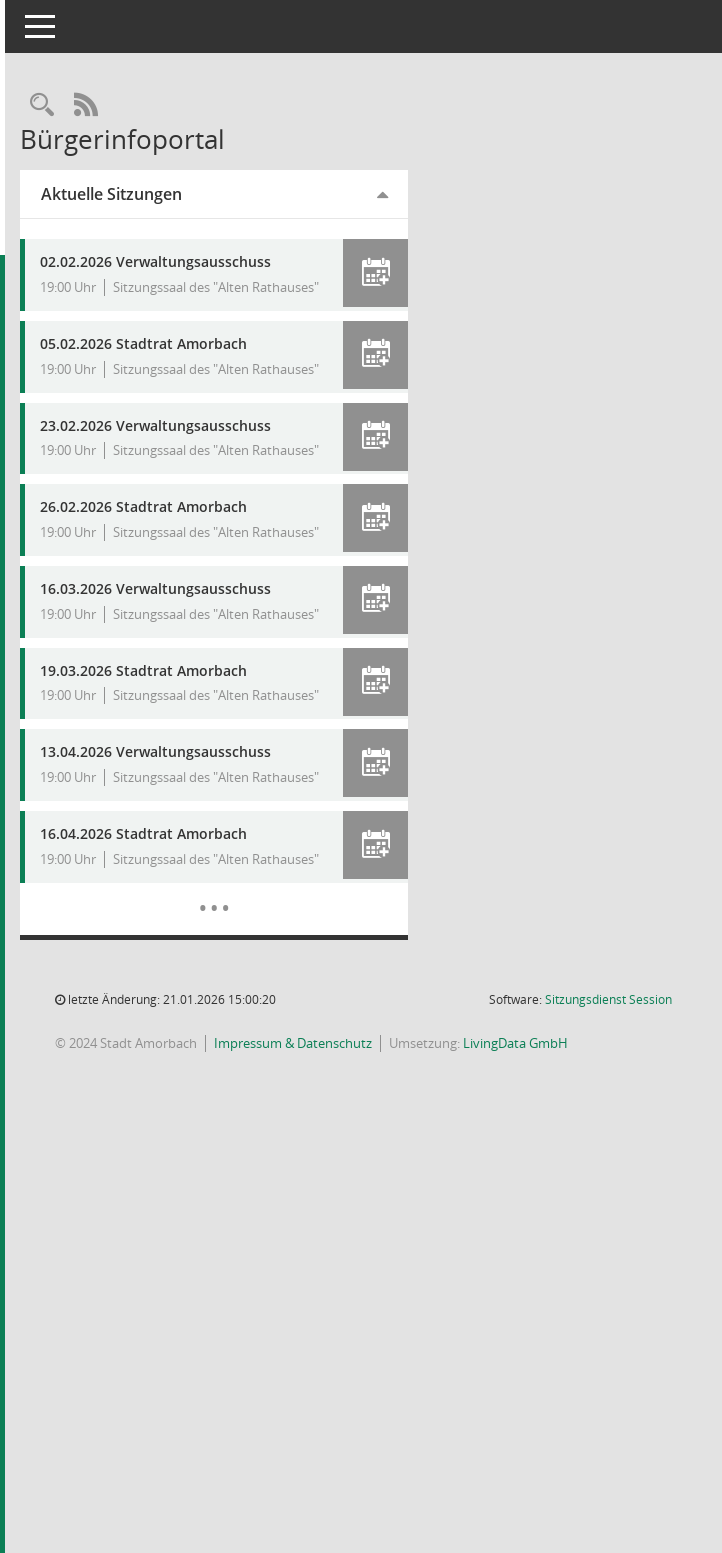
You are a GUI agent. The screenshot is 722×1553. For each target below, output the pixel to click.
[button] (393, 273)
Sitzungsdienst (608, 1134)
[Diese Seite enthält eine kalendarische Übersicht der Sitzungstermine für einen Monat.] (243, 1028)
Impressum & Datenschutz (335, 1178)
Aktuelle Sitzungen (153, 194)
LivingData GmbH (557, 1178)
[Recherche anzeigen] (84, 105)
